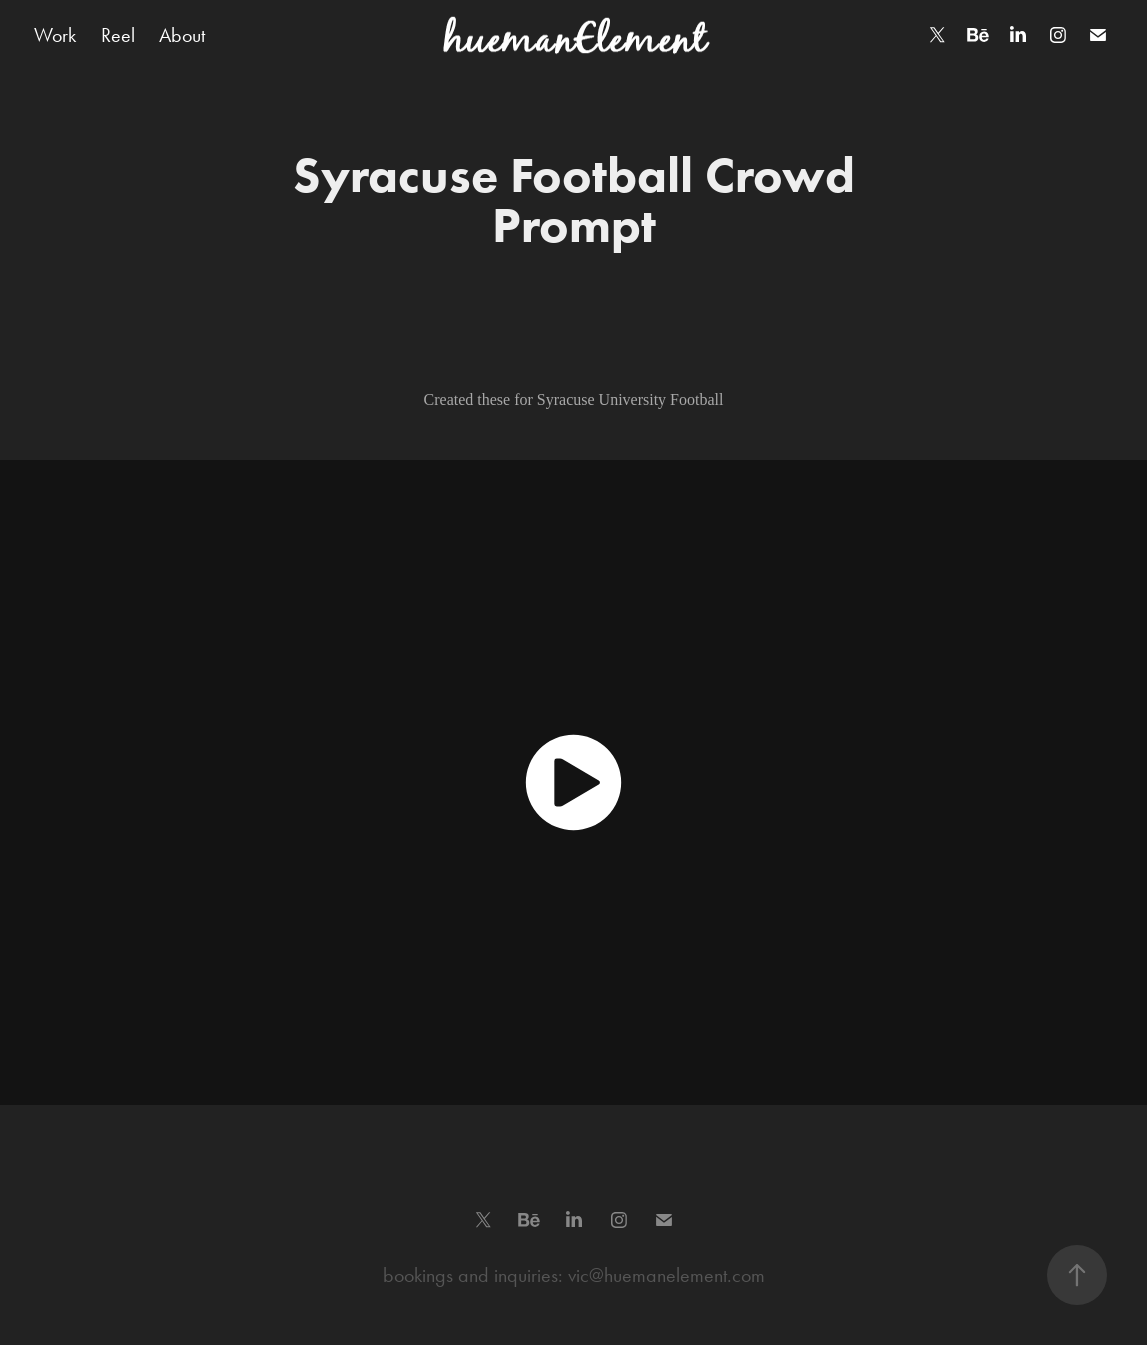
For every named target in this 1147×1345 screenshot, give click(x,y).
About (182, 35)
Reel (118, 35)
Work (55, 35)
